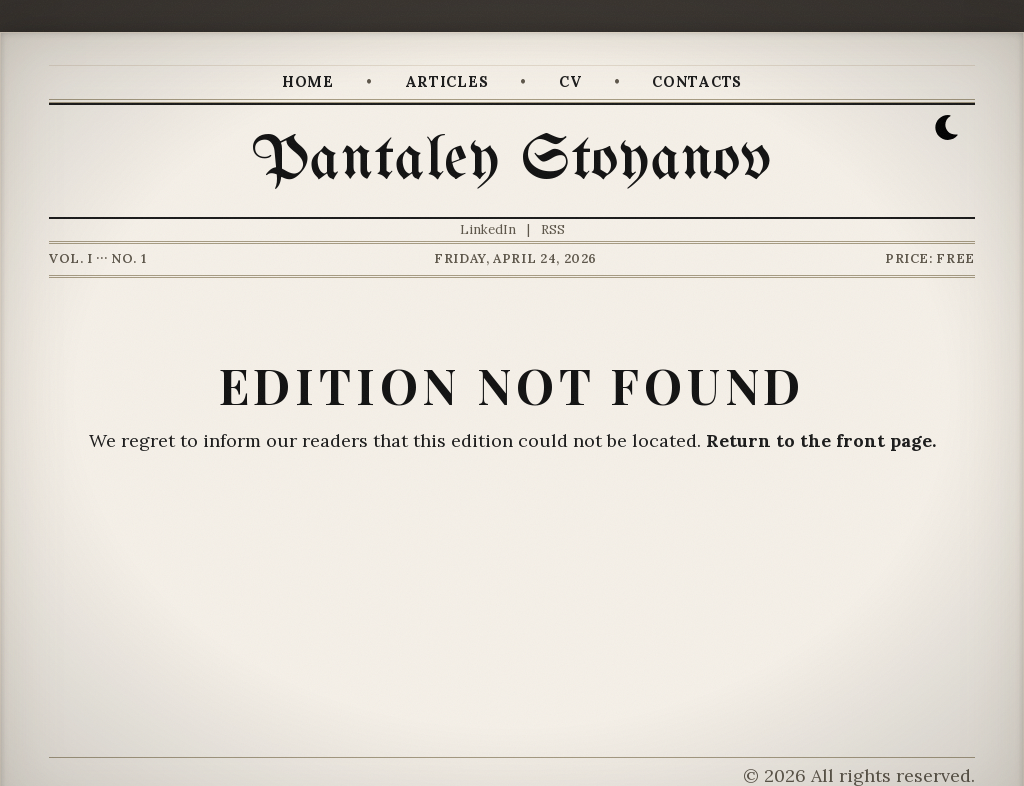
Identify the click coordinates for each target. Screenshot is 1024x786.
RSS (553, 229)
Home (308, 82)
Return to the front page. (821, 440)
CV (570, 82)
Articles (447, 82)
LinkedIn (488, 229)
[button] (946, 127)
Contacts (697, 82)
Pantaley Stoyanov (512, 161)
